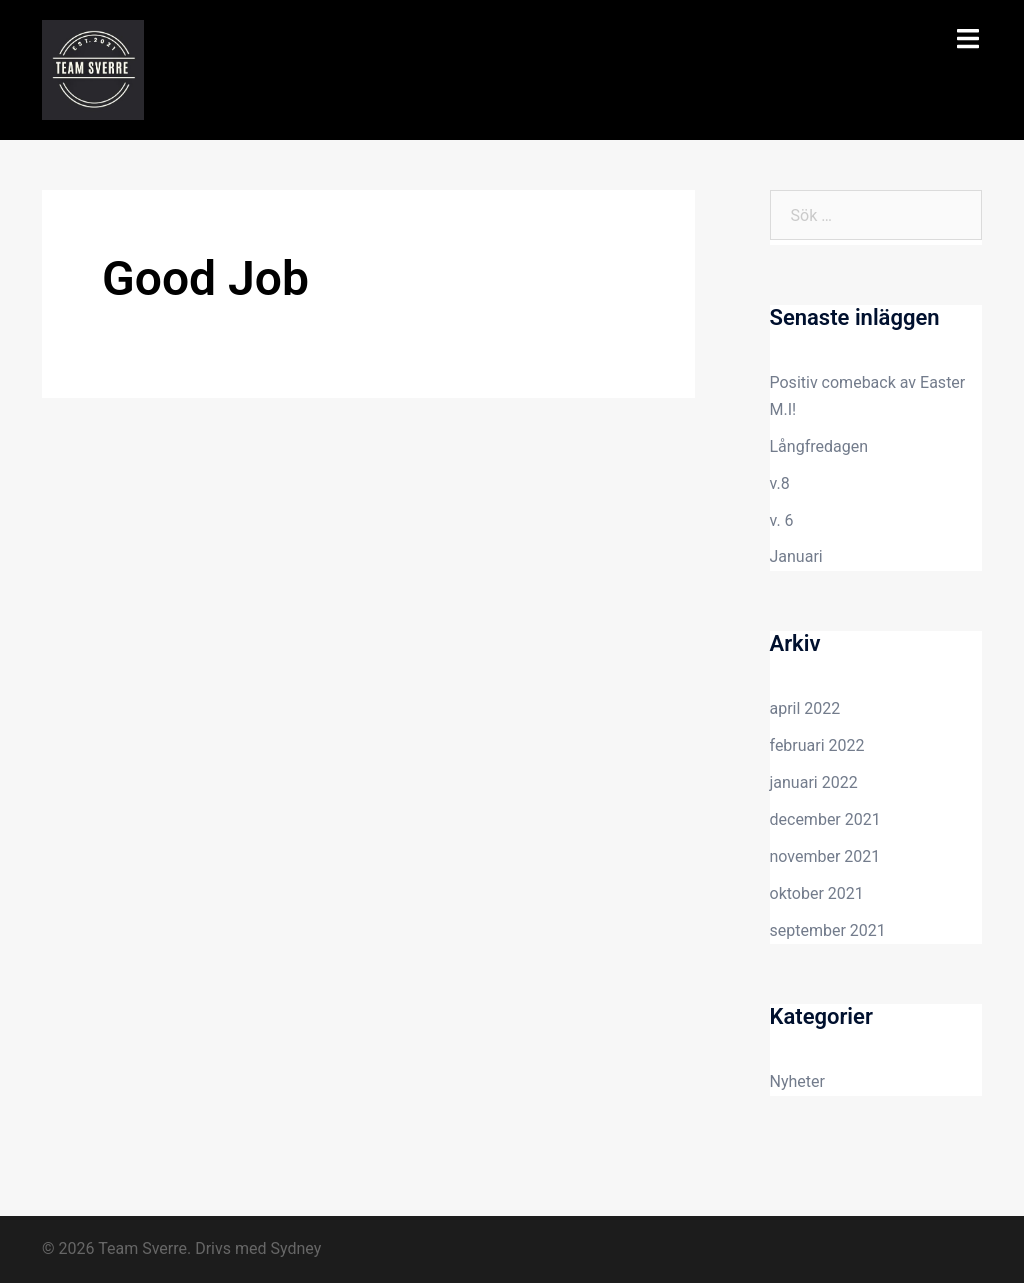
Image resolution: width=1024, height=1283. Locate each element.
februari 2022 (817, 745)
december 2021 (825, 819)
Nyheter (797, 1081)
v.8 (780, 483)
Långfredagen (819, 446)
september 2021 (828, 930)
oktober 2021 (817, 893)
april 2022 (805, 708)
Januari (796, 556)
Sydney (295, 1248)
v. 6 (782, 520)
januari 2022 (814, 782)
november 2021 (825, 856)
